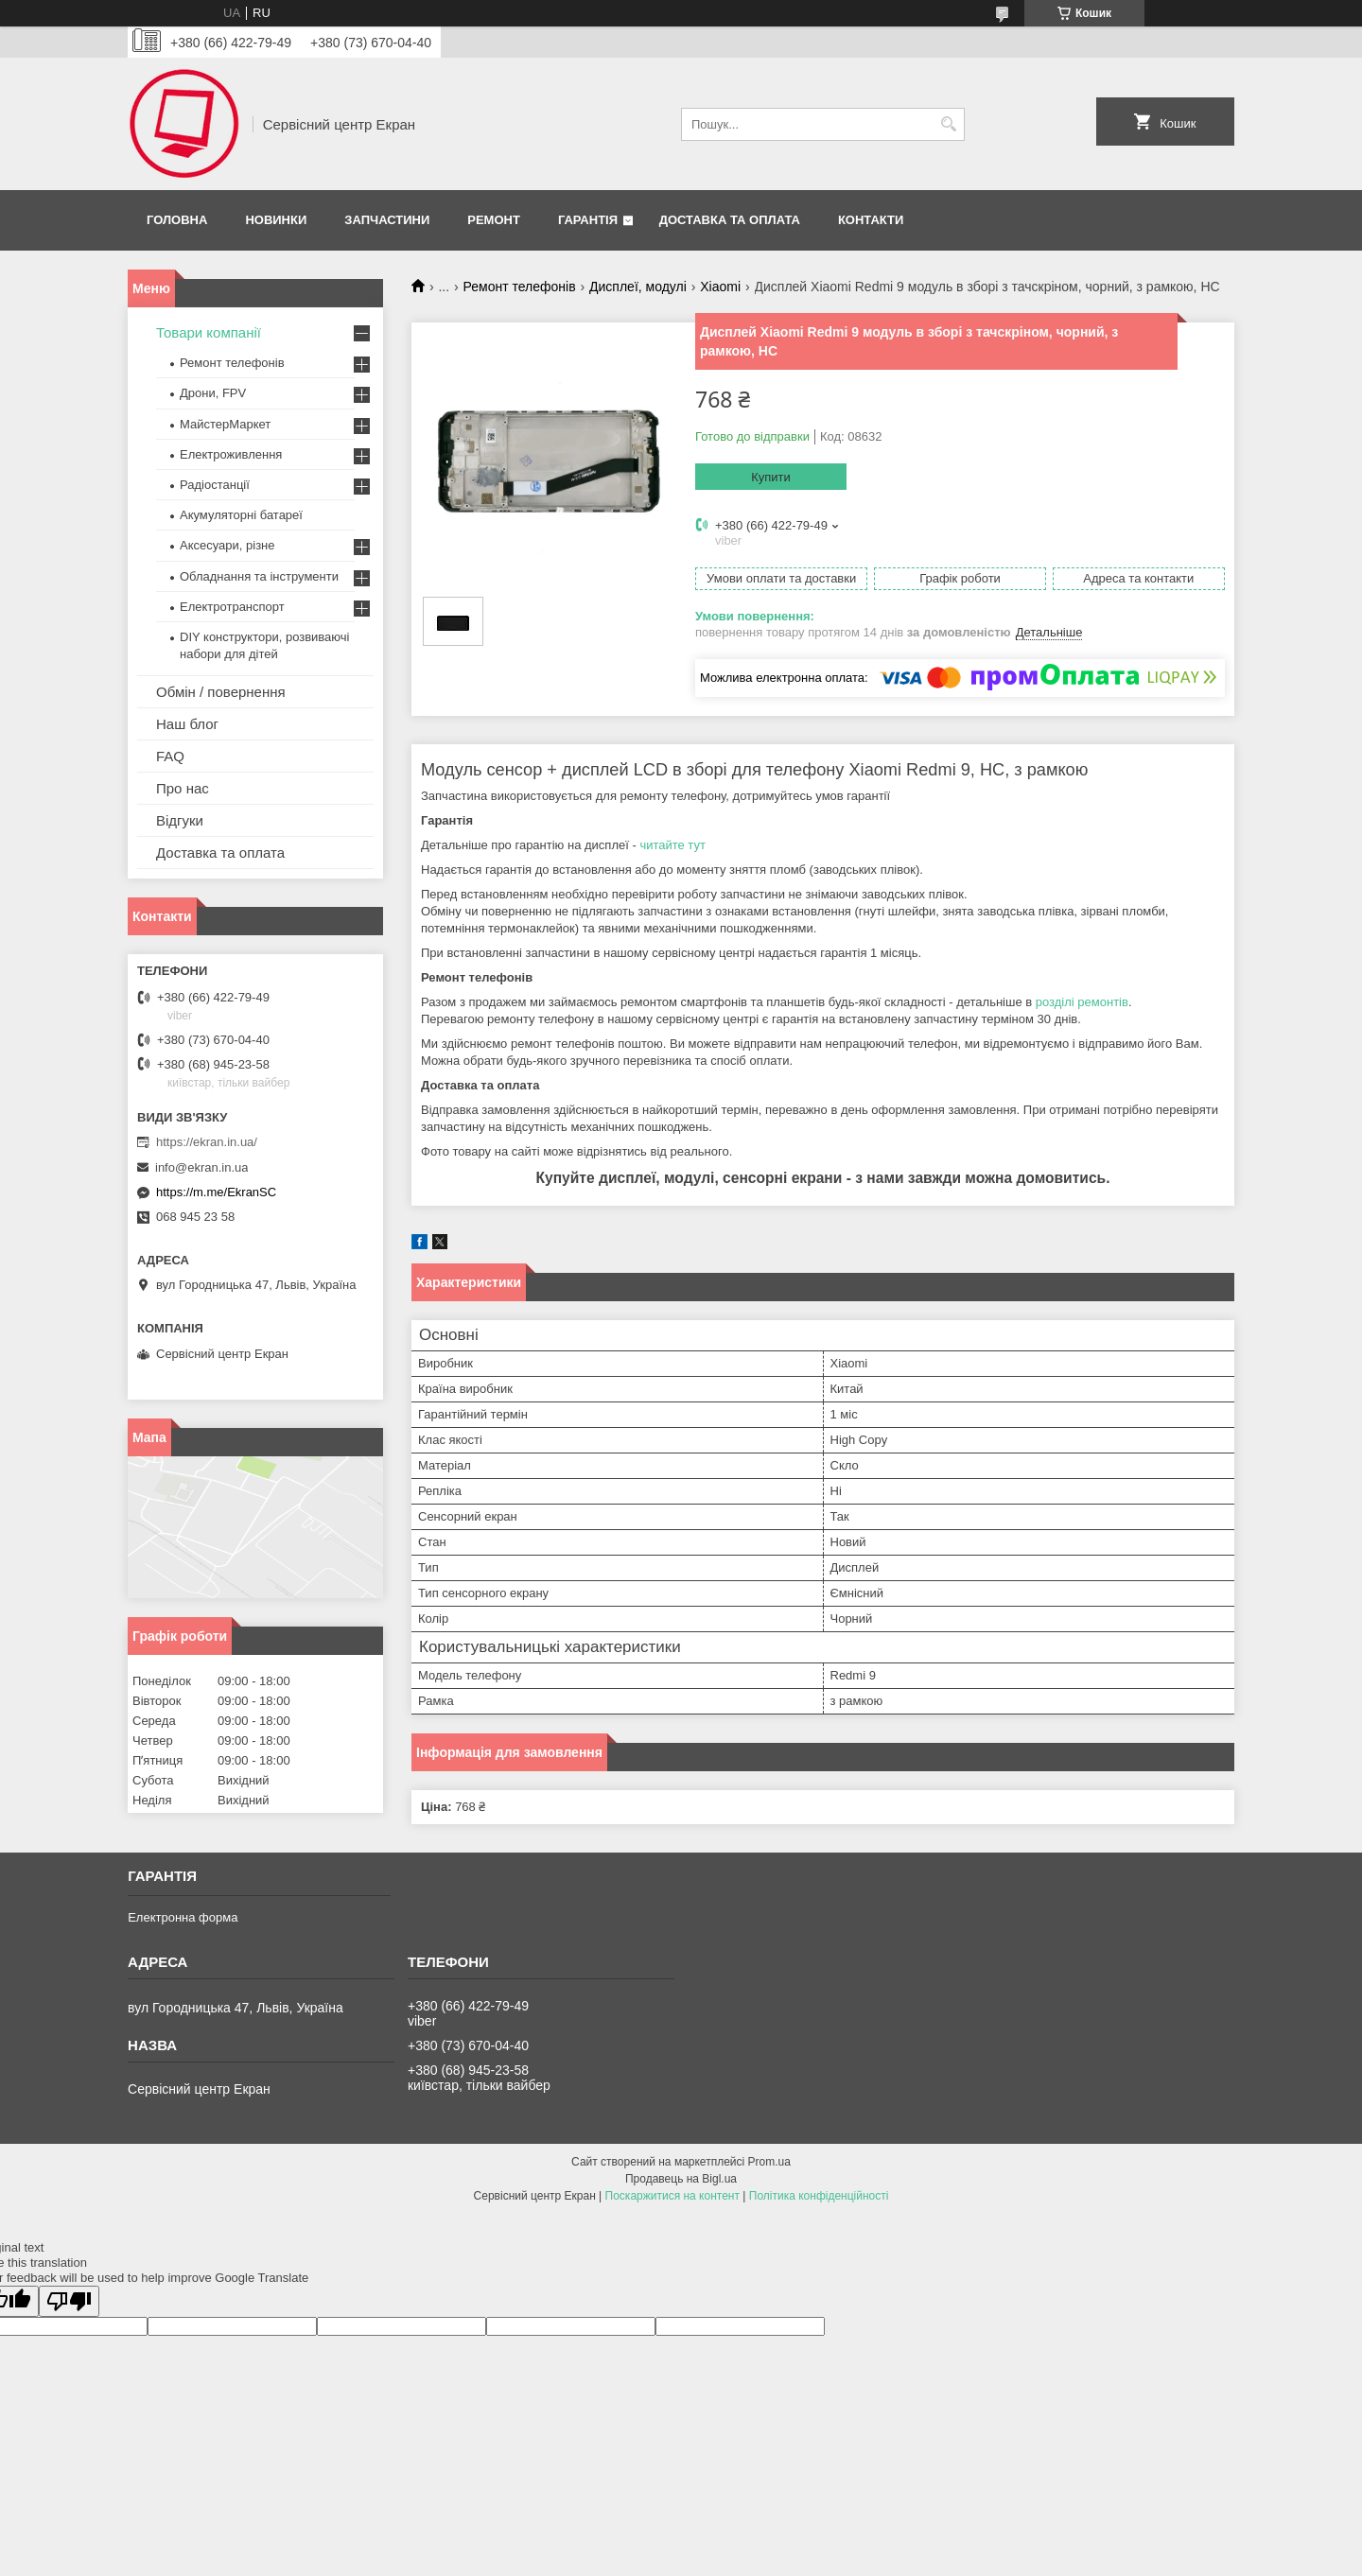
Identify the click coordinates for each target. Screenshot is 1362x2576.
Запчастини (386, 220)
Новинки (275, 220)
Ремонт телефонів (519, 286)
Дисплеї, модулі (638, 286)
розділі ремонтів (1082, 1002)
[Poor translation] (69, 2301)
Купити (771, 477)
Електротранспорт (232, 607)
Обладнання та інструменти (259, 576)
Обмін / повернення (221, 692)
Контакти (871, 220)
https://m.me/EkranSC (216, 1192)
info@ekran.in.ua (201, 1167)
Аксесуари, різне (227, 545)
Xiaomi (720, 286)
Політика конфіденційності (819, 2195)
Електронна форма (182, 1917)
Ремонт (493, 220)
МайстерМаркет (225, 424)
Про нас (182, 788)
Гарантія (588, 220)
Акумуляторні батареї (241, 515)
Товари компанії (208, 332)
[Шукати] (948, 124)
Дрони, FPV (213, 393)
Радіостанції (215, 485)
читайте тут (672, 845)
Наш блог (187, 724)
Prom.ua (769, 2161)
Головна (177, 220)
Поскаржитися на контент (672, 2195)
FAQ (170, 756)
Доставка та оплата (729, 220)
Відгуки (179, 820)
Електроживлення (231, 454)
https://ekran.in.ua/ (206, 1142)
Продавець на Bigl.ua (681, 2178)
